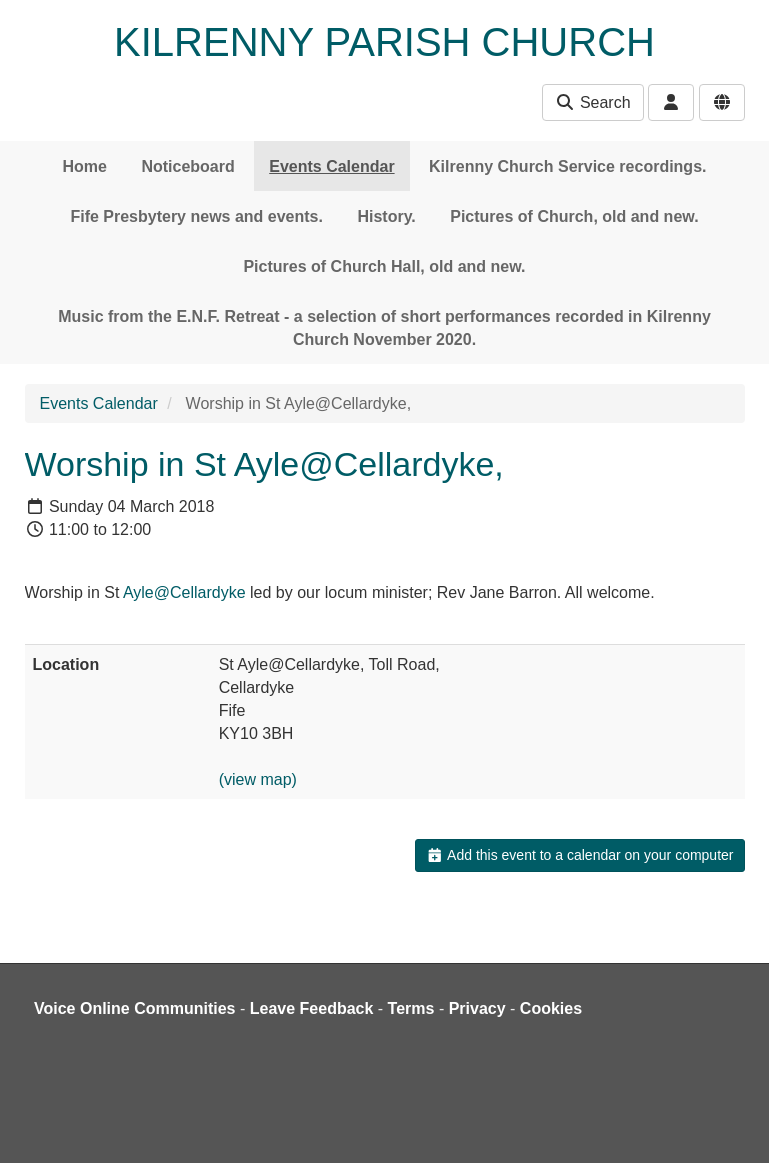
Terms (411, 1008)
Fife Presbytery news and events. (196, 216)
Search (592, 102)
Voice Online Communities (135, 1008)
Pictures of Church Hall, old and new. (384, 266)
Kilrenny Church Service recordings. (567, 166)
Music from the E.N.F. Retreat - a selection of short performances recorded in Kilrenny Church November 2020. (384, 328)
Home (85, 166)
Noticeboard (187, 166)
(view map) (258, 779)
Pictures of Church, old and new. (574, 216)
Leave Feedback (312, 1008)
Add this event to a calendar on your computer (579, 855)
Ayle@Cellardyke (184, 592)
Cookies (551, 1008)
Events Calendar (331, 166)
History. (386, 216)
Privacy (477, 1008)
